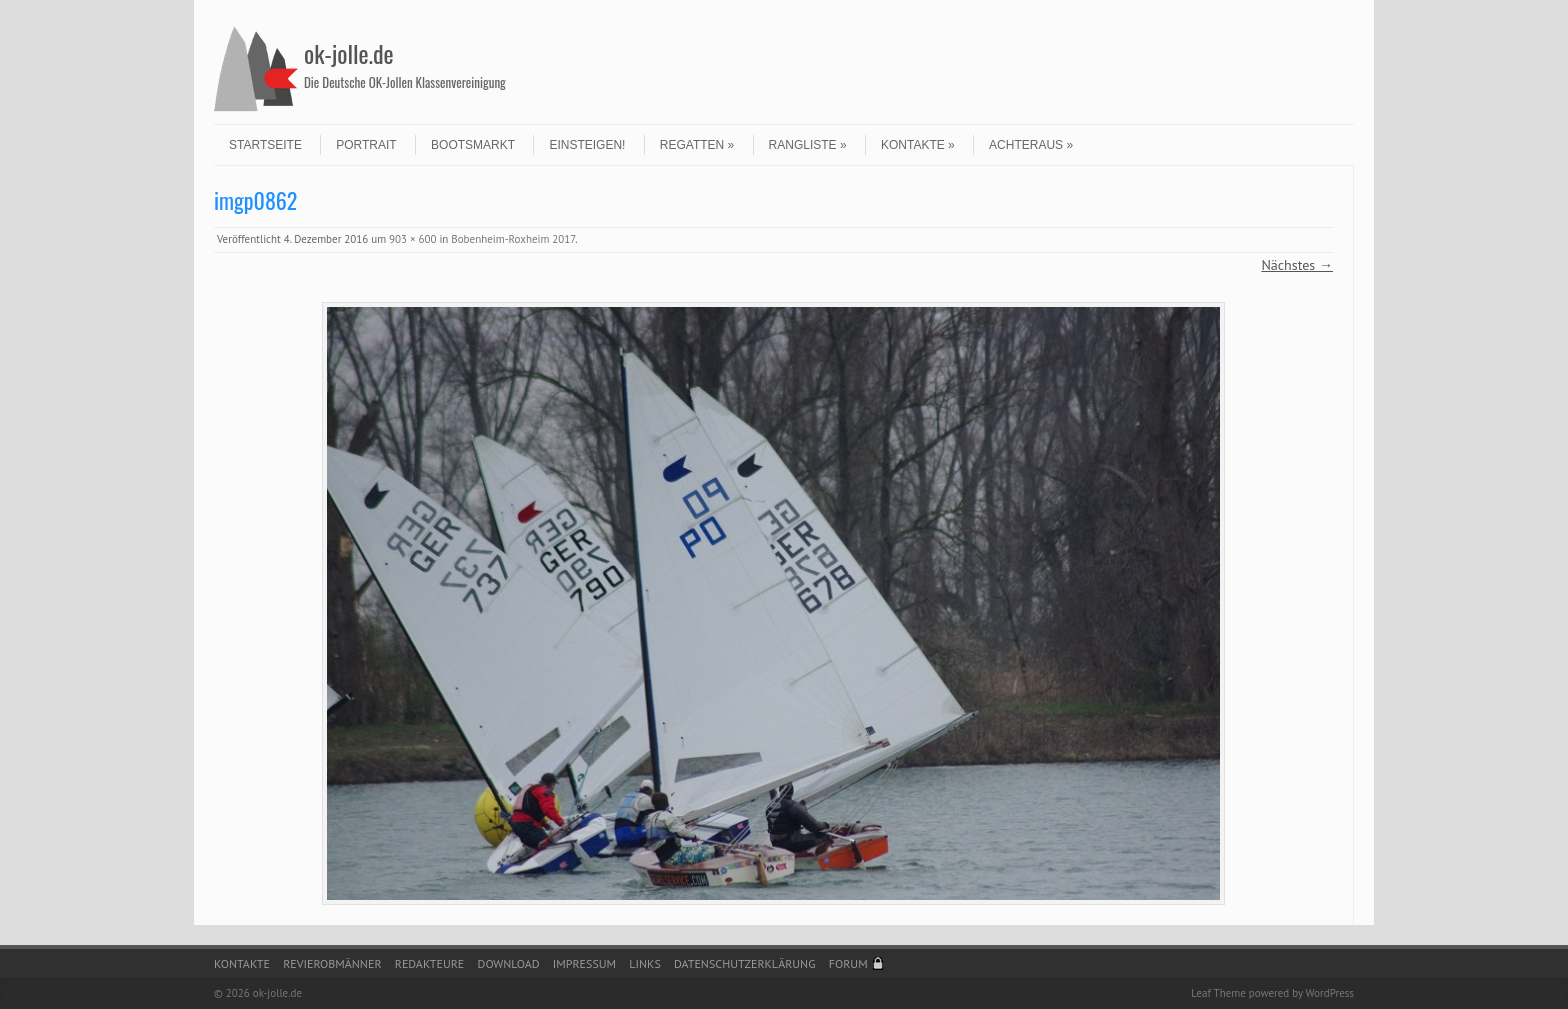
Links (644, 963)
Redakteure (430, 963)
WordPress (1329, 993)
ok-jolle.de (349, 53)
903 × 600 (412, 239)
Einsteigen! (587, 145)
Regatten (697, 145)
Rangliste (808, 145)
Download (509, 963)
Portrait (366, 145)
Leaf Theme (1218, 993)
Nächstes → (1297, 265)
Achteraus (1031, 145)
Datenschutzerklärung (745, 963)
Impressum (584, 963)
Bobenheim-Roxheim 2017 (513, 239)
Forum (848, 963)
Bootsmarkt (473, 145)
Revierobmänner (332, 963)
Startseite (265, 145)
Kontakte (918, 145)
